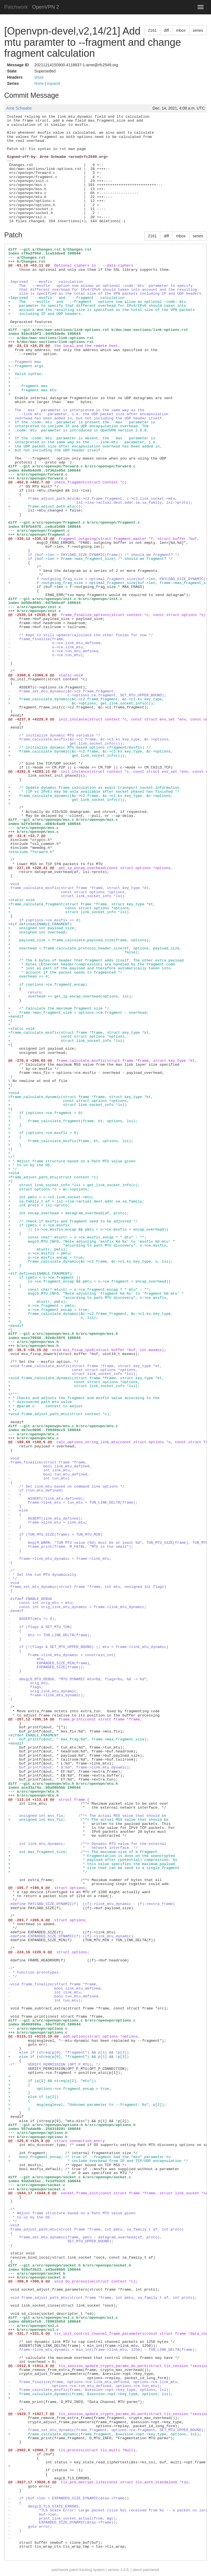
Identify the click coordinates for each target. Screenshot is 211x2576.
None (39, 83)
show (39, 77)
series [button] (198, 30)
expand (53, 83)
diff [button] (166, 30)
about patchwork (146, 2570)
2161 (152, 30)
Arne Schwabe (19, 108)
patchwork (59, 2570)
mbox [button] (180, 30)
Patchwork (16, 7)
